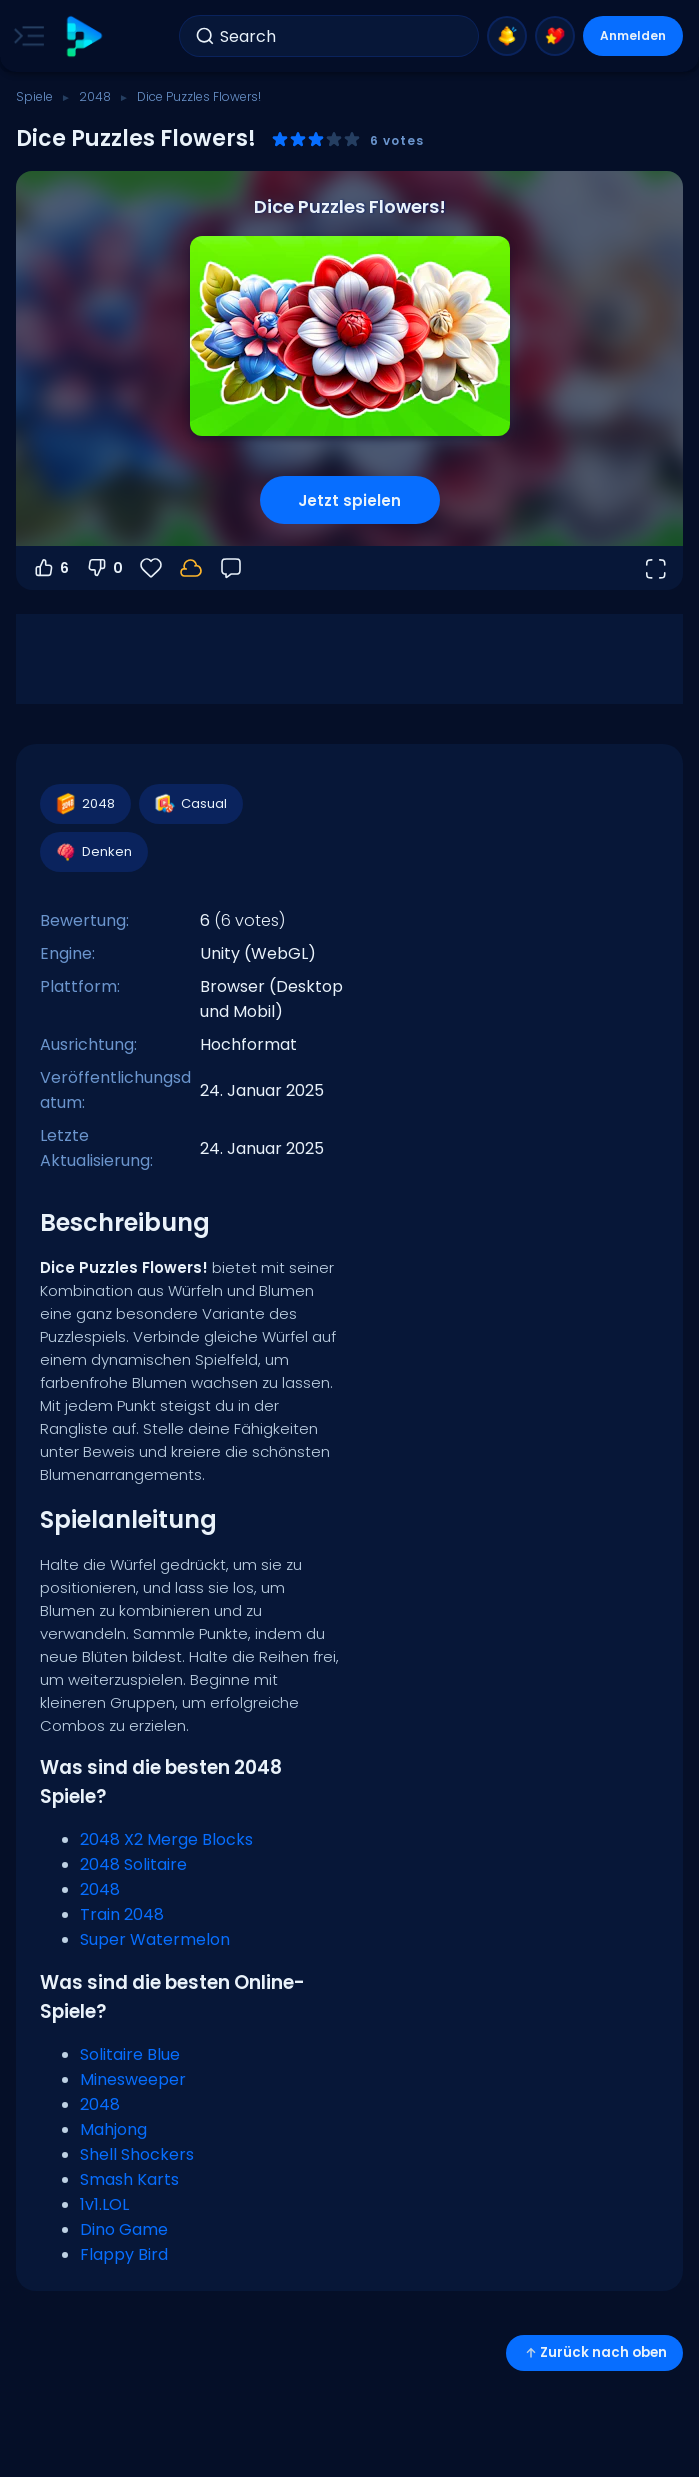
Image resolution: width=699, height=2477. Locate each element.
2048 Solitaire (133, 1864)
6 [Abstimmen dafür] (50, 568)
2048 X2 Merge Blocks (166, 1839)
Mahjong (113, 2129)
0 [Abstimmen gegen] (104, 568)
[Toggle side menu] (25, 36)
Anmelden (633, 35)
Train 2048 (122, 1914)
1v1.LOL (104, 2204)
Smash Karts (129, 2179)
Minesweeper (133, 2079)
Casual (190, 804)
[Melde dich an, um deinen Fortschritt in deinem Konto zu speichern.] (191, 568)
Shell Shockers (137, 2154)
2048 (95, 96)
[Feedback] (231, 568)
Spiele (34, 96)
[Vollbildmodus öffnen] (655, 568)
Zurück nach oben (594, 2352)
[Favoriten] (151, 568)
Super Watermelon (155, 1939)
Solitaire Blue (130, 2054)
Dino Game (124, 2229)
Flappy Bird (124, 2254)
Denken (93, 852)
